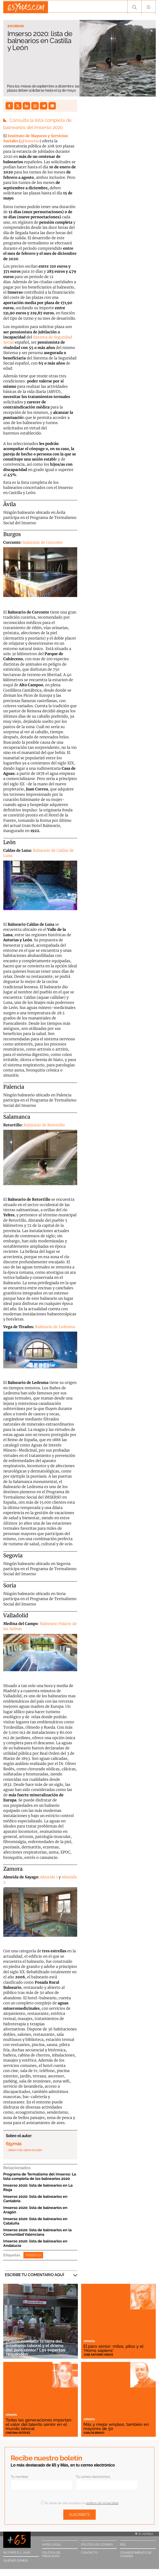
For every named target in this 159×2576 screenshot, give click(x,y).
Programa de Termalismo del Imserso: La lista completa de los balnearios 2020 (39, 2183)
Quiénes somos (15, 2567)
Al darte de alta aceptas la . (80, 2510)
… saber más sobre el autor (24, 2157)
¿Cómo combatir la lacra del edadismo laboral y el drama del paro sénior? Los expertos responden (37, 2355)
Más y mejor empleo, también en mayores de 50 (117, 2433)
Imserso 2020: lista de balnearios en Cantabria (35, 2205)
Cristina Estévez (18, 2440)
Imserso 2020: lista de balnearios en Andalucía (35, 2250)
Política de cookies (97, 2551)
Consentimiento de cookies (136, 2561)
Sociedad (15, 26)
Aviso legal (51, 2551)
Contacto (89, 2559)
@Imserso (30, 148)
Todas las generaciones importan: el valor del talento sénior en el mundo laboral (40, 2431)
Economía (15, 2343)
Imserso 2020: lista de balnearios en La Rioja (38, 2194)
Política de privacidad (51, 2561)
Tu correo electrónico (93, 2484)
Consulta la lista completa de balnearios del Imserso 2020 (37, 127)
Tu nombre (19, 2484)
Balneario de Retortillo (44, 1132)
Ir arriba (144, 2541)
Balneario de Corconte (42, 549)
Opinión (89, 2348)
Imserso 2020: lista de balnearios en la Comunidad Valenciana (37, 2239)
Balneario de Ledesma (55, 1333)
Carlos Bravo (93, 2440)
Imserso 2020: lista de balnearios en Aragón (35, 2216)
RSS (123, 2551)
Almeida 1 (49, 1884)
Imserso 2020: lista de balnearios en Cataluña (35, 2228)
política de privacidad (102, 2510)
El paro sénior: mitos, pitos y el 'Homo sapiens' (113, 2355)
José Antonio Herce (98, 2362)
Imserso (33, 2262)
